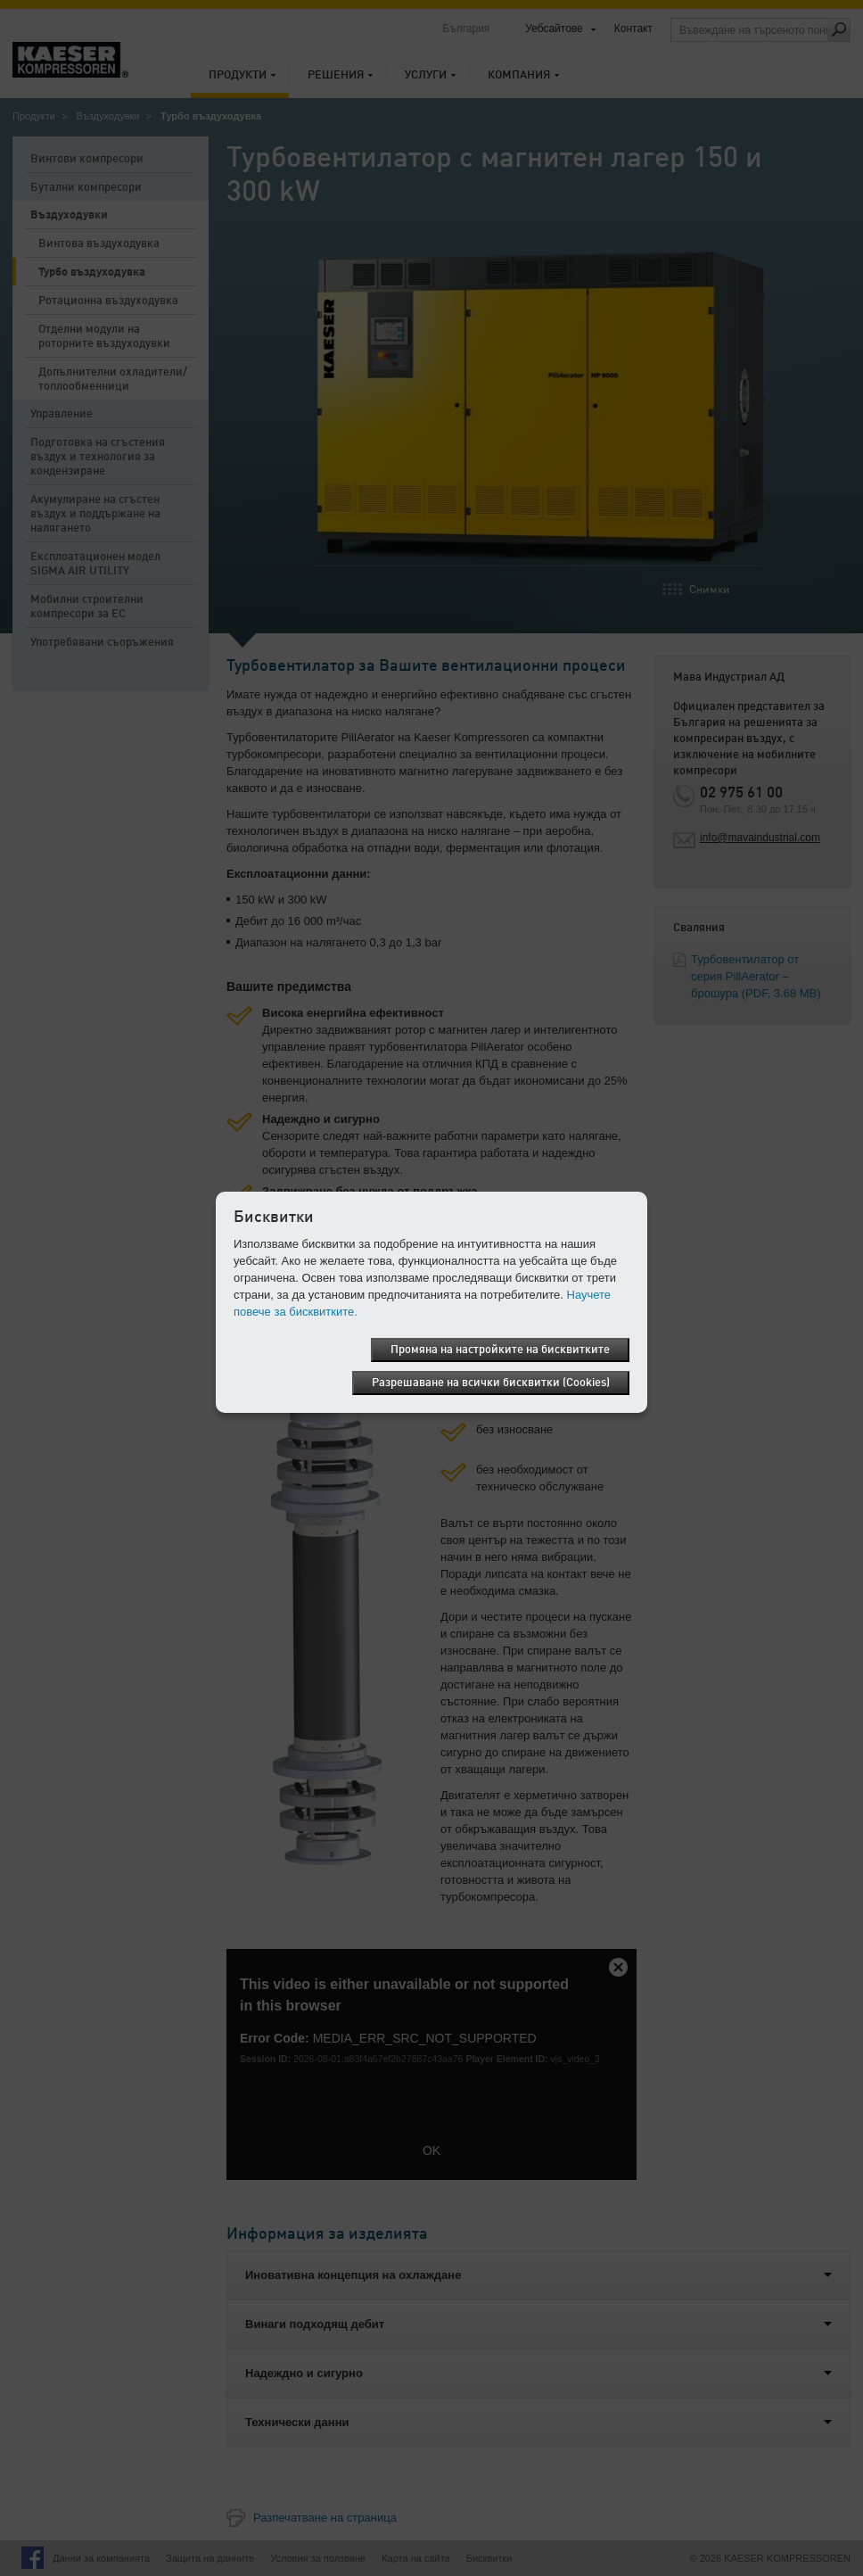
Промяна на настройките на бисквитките (500, 1350)
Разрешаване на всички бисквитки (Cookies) (491, 1383)
